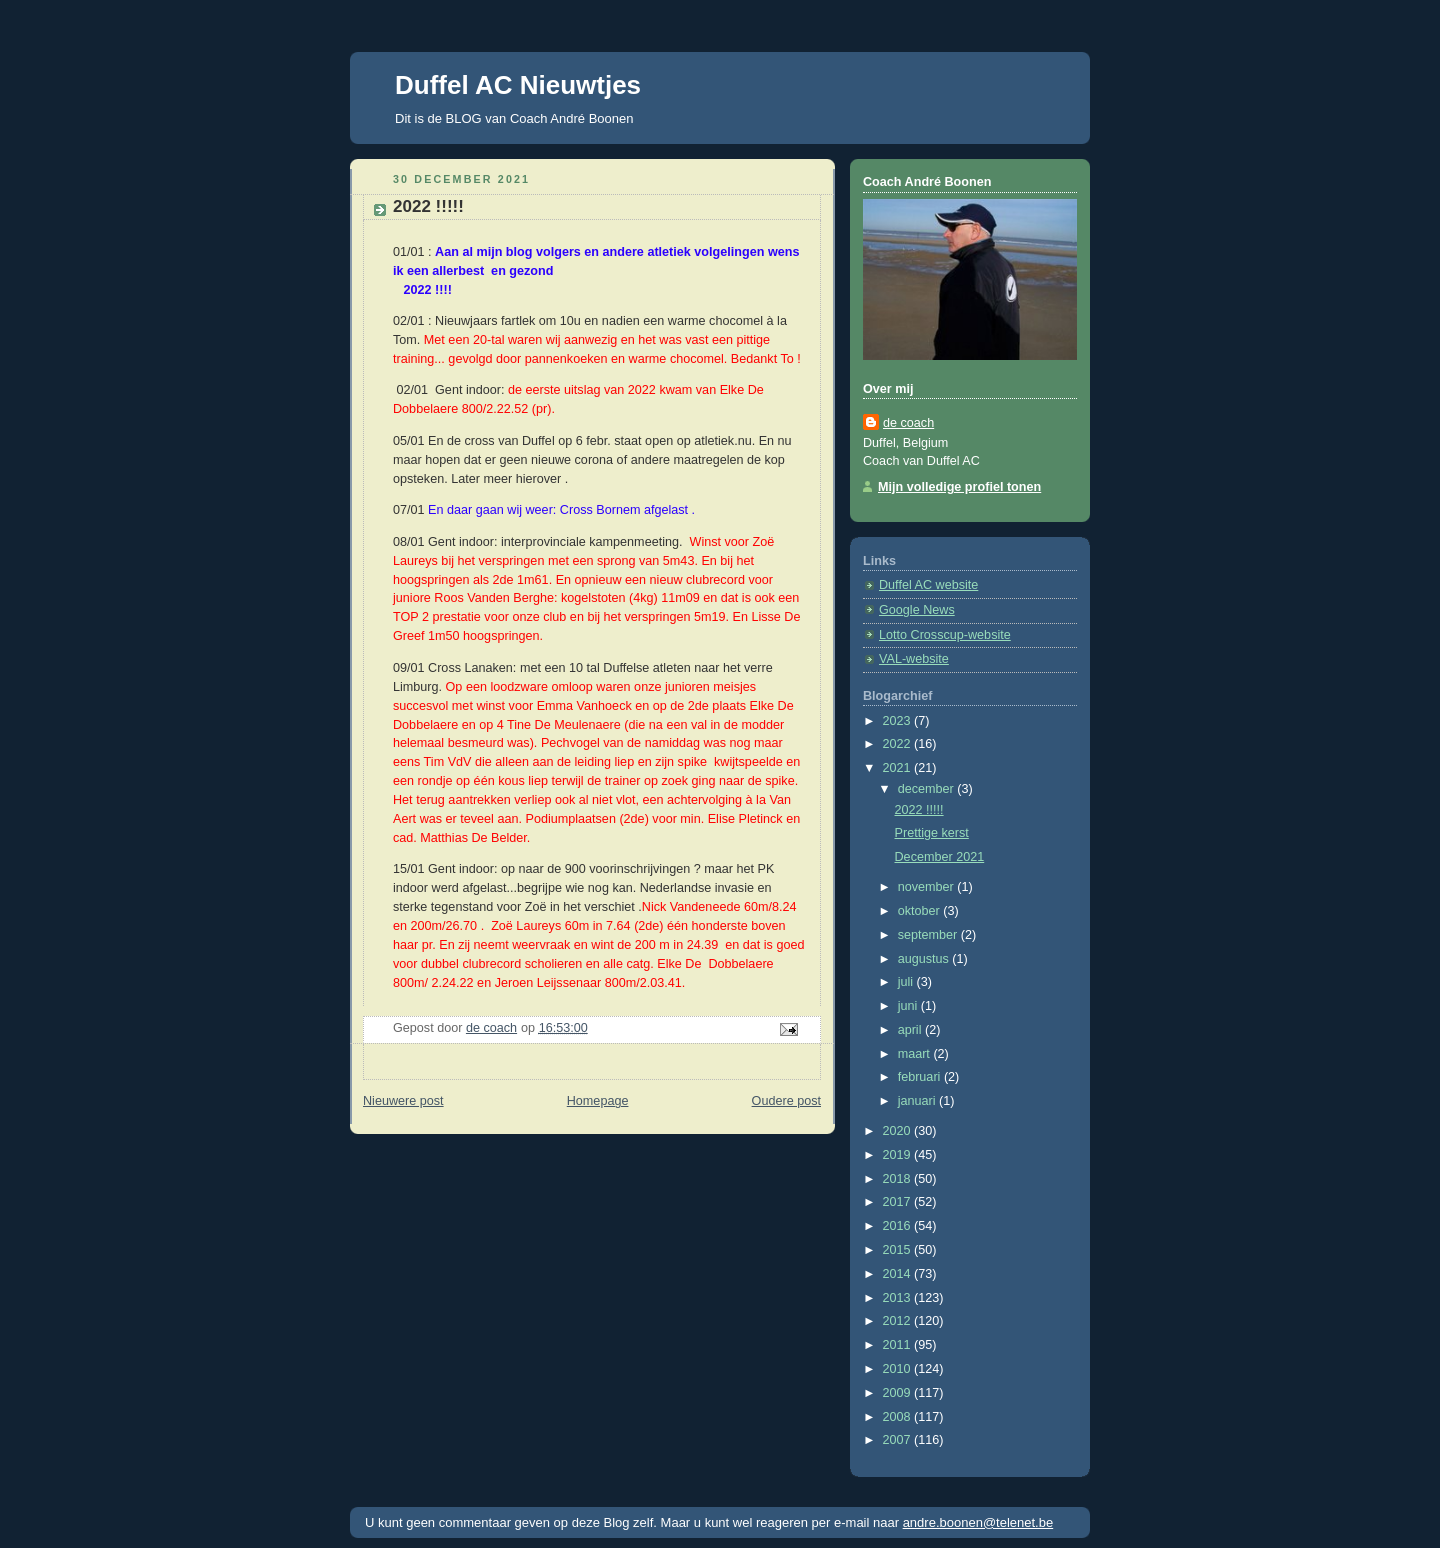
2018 (899, 1179)
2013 (899, 1298)
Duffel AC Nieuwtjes (518, 85)
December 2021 (940, 857)
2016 (899, 1226)
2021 (899, 768)
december (928, 789)
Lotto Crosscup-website (945, 635)
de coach (908, 423)
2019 (899, 1155)
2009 (899, 1393)
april (911, 1030)
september (929, 935)
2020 (899, 1131)
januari (918, 1101)
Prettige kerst (932, 833)
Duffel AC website (928, 585)
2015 (899, 1250)
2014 (899, 1274)
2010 (899, 1369)
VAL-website (914, 659)
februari (921, 1077)
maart (916, 1054)
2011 (899, 1345)
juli (907, 982)
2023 (899, 721)
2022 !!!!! (919, 810)
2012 (899, 1321)
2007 (899, 1440)
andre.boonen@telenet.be (978, 1522)
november (928, 887)
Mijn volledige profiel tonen (959, 487)
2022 (899, 744)
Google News (917, 610)
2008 (899, 1417)
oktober (921, 911)
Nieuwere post (403, 1101)
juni (909, 1006)
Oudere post (786, 1101)
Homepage (598, 1101)
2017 (899, 1202)
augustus (925, 959)
